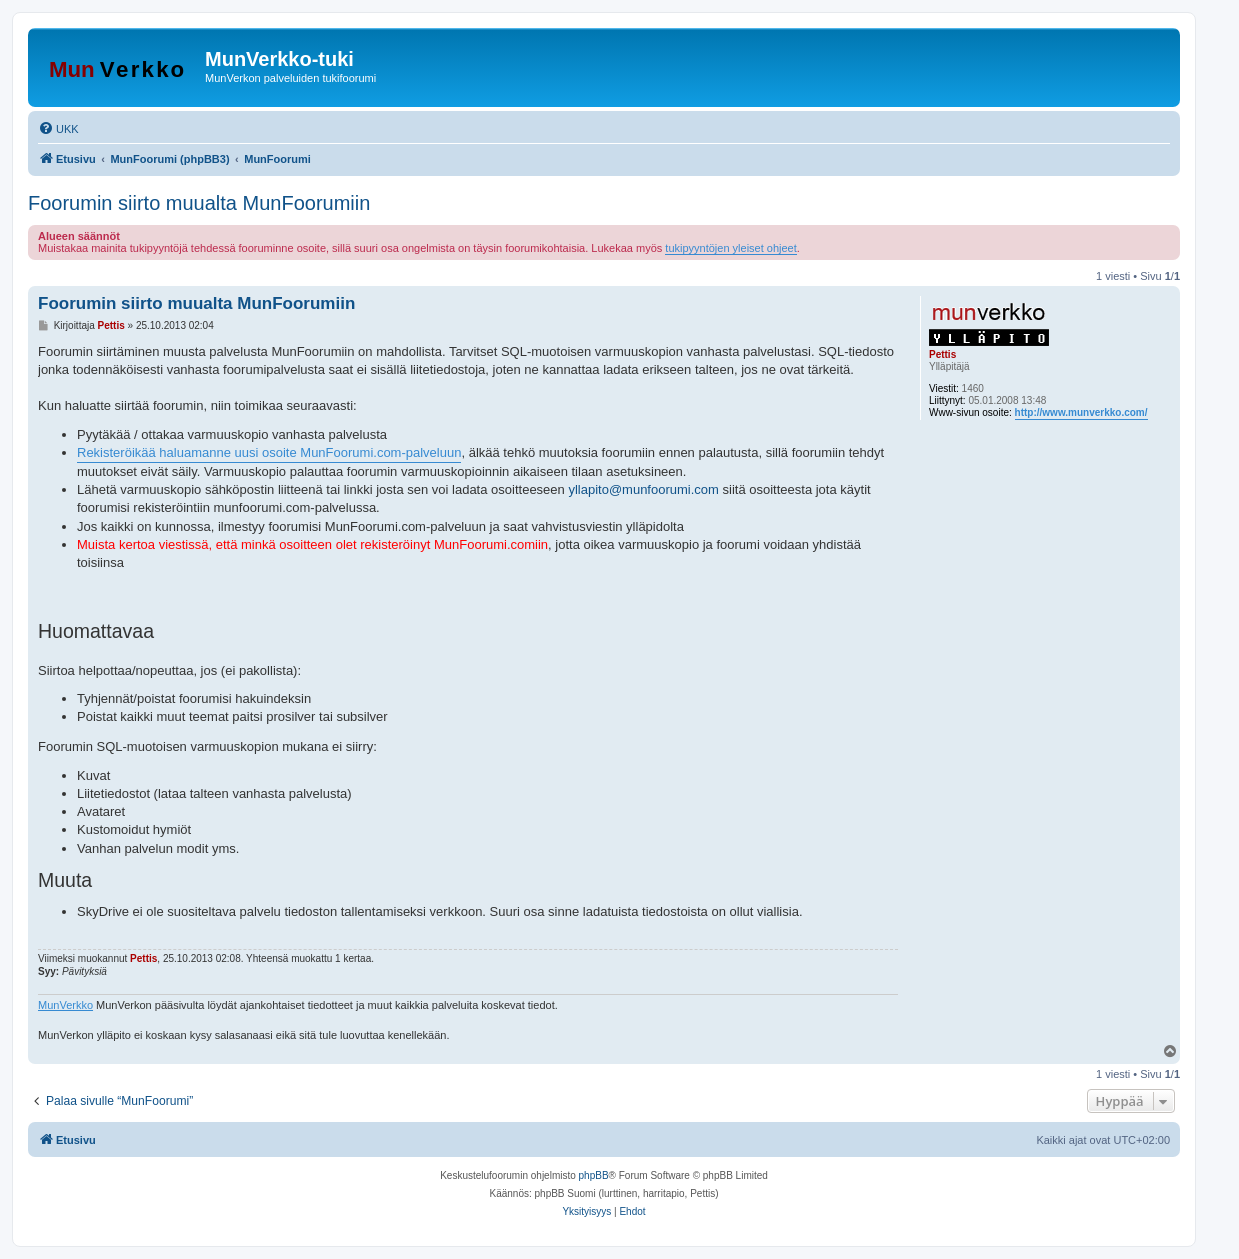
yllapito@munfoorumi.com (643, 489)
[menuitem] (58, 129)
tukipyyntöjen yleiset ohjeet (730, 248)
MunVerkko (65, 1005)
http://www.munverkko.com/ (1081, 412)
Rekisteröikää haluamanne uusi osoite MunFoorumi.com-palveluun (269, 452)
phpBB (594, 1175)
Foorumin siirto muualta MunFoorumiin (199, 203)
